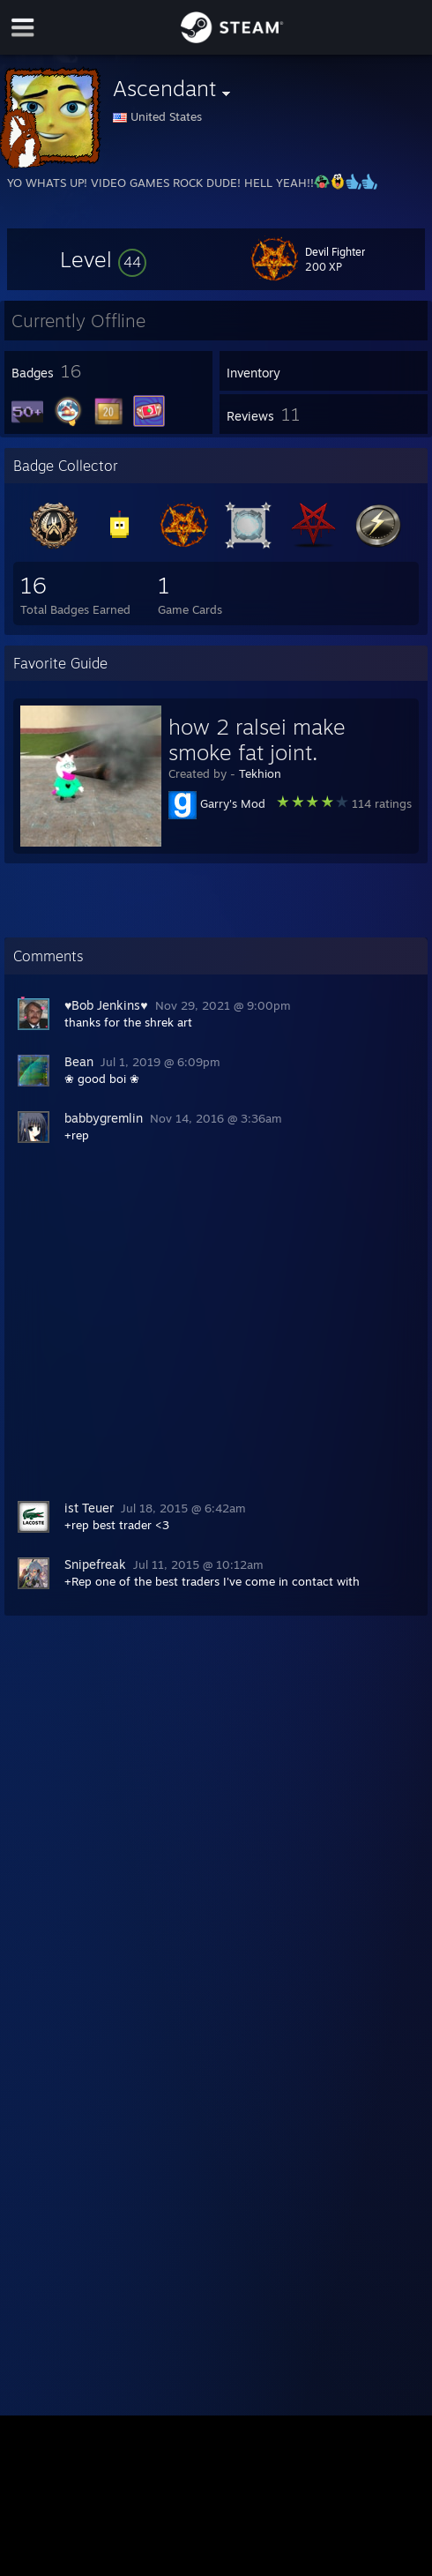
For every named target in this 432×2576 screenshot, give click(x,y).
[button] (103, 259)
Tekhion (260, 773)
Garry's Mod (232, 803)
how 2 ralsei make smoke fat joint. (257, 739)
